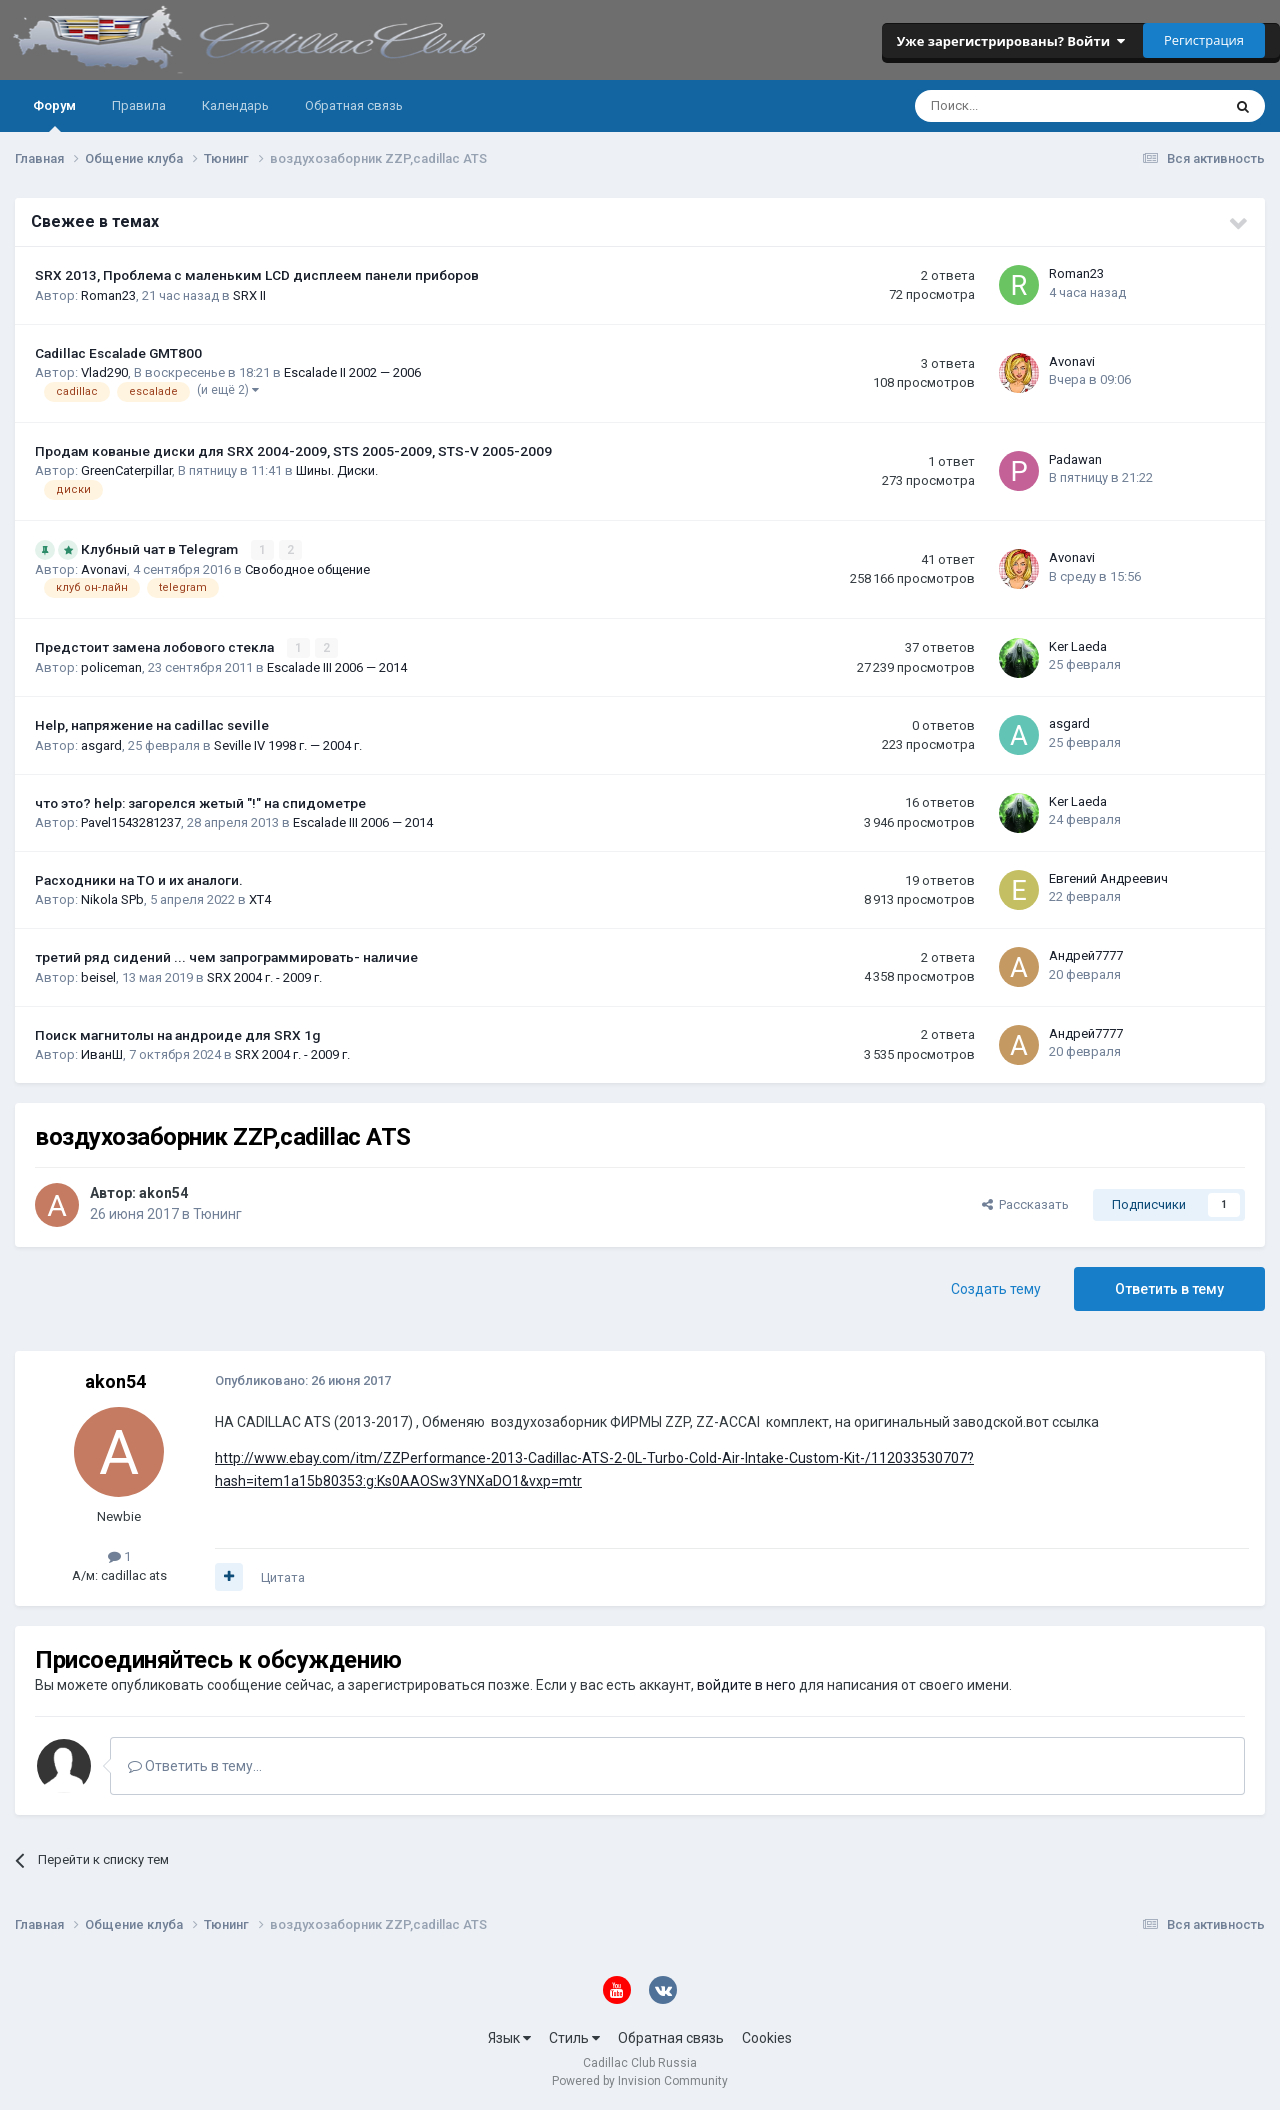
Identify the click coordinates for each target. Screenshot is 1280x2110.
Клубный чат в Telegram (161, 549)
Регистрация (1204, 40)
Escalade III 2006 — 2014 (337, 667)
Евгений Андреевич (1108, 878)
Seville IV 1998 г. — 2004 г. (288, 745)
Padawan (1075, 459)
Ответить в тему (1169, 1289)
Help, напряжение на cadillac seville (152, 725)
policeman (111, 667)
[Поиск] (1014, 106)
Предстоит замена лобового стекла (156, 647)
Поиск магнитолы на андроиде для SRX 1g (177, 1035)
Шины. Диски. (337, 470)
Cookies (767, 2038)
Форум (54, 115)
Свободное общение (307, 569)
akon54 (163, 1193)
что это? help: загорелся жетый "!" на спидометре (200, 803)
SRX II (249, 295)
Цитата (283, 1577)
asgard (101, 745)
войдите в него (746, 1685)
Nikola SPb (112, 899)
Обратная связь (354, 105)
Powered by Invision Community (640, 2081)
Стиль (574, 2038)
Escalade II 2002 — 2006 (352, 372)
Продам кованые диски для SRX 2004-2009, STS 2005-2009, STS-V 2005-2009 (293, 451)
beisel (98, 977)
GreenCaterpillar (126, 470)
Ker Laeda (1078, 646)
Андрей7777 (1086, 955)
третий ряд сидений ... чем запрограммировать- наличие (226, 957)
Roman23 (108, 295)
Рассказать (1025, 1204)
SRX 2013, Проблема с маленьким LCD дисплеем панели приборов (257, 275)
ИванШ (102, 1054)
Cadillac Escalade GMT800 (118, 353)
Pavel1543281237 (131, 822)
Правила (139, 105)
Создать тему (996, 1289)
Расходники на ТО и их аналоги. (139, 880)
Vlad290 (104, 372)
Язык (509, 2038)
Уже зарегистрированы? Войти (1011, 41)
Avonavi (1072, 361)
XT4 (260, 899)
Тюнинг (217, 1214)
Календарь (235, 105)
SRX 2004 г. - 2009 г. (264, 977)
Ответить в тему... (195, 1766)
